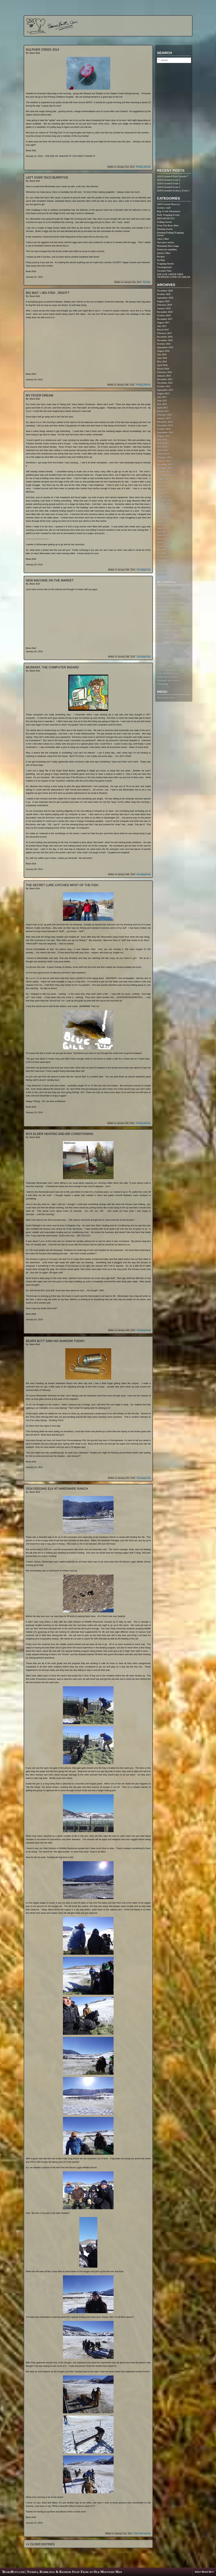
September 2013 (165, 475)
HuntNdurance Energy (168, 612)
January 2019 (164, 308)
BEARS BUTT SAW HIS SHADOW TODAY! (55, 1341)
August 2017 (163, 322)
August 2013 (163, 478)
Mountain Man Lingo (168, 246)
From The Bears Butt (167, 225)
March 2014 (163, 454)
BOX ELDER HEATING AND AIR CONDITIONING (59, 1134)
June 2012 (162, 528)
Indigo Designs (164, 615)
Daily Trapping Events (168, 215)
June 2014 (162, 443)
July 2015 (162, 397)
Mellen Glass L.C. (166, 622)
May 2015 (162, 404)
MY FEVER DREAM (39, 395)
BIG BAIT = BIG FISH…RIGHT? (47, 293)
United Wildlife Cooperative (171, 666)
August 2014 (163, 436)
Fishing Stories (164, 222)
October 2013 (163, 471)
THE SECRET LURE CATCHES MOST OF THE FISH (62, 885)
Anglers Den (163, 591)
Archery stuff (163, 208)
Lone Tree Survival (166, 619)
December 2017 (164, 319)
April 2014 (162, 450)
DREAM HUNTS (166, 218)
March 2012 (163, 539)
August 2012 (163, 521)
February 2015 (164, 415)
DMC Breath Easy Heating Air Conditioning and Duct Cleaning (173, 600)
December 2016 (164, 337)
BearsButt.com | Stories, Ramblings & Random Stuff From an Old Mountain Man (62, 2572)
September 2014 (165, 432)
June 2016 (162, 358)
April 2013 (162, 493)
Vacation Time (164, 271)
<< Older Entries (40, 2544)
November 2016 (165, 340)
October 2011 (163, 556)
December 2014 (164, 422)
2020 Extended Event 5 (168, 183)
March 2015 (163, 411)
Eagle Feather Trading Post (171, 605)
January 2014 (164, 461)
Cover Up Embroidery (168, 595)
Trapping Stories (165, 263)
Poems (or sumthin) (167, 249)
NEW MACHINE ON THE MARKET (50, 580)
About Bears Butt (166, 697)
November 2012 (165, 510)
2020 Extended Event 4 (168, 187)
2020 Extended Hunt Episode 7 (172, 176)
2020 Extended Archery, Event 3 (173, 190)
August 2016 (163, 351)
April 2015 (162, 407)
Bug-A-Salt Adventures (168, 211)
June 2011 (162, 570)
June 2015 (162, 400)
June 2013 (162, 485)
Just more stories (165, 242)
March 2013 (163, 496)
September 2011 (165, 560)
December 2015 (164, 379)
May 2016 (162, 361)
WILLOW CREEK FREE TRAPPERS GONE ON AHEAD (173, 275)
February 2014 (164, 457)
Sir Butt (161, 260)
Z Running (162, 684)
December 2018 (164, 312)
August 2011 (163, 563)
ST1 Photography (166, 662)
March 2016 (163, 368)
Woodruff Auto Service (168, 680)
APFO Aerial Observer (168, 204)
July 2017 (162, 326)
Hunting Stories (165, 229)
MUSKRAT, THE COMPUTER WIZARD (52, 667)
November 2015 (165, 383)
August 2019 (163, 301)
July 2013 (162, 482)
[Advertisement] (102, 7)
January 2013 (164, 503)
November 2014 (165, 425)
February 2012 (164, 542)
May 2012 (162, 531)
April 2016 (162, 365)
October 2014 (163, 429)
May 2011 (162, 574)
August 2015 (163, 393)
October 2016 (163, 344)
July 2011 (161, 567)
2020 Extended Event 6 (168, 180)
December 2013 (164, 464)
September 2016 (165, 347)
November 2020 (165, 290)
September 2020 (165, 298)
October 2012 (163, 514)
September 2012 (165, 517)
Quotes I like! (164, 253)
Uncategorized (164, 267)
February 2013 (164, 500)
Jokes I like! (163, 239)
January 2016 (164, 376)
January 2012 (164, 546)
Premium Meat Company (170, 632)
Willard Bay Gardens (168, 677)
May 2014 (162, 446)
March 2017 (163, 329)
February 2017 (164, 333)
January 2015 (164, 418)
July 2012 (162, 524)
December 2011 (164, 549)
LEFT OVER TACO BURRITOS (47, 177)
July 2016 (162, 354)
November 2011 (165, 553)
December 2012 (164, 507)
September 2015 (165, 390)
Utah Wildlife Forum (167, 673)
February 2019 (164, 305)
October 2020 (163, 294)
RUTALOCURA (165, 636)
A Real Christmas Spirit (169, 588)
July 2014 (162, 439)
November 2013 (165, 468)
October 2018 (163, 315)
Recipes (161, 256)
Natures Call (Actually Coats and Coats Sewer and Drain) (173, 627)
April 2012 (162, 535)
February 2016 (164, 372)
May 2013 (162, 489)
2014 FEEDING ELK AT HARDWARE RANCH (57, 1488)
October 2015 (163, 386)
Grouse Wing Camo (167, 608)
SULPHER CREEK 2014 (42, 49)
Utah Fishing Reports (168, 670)
